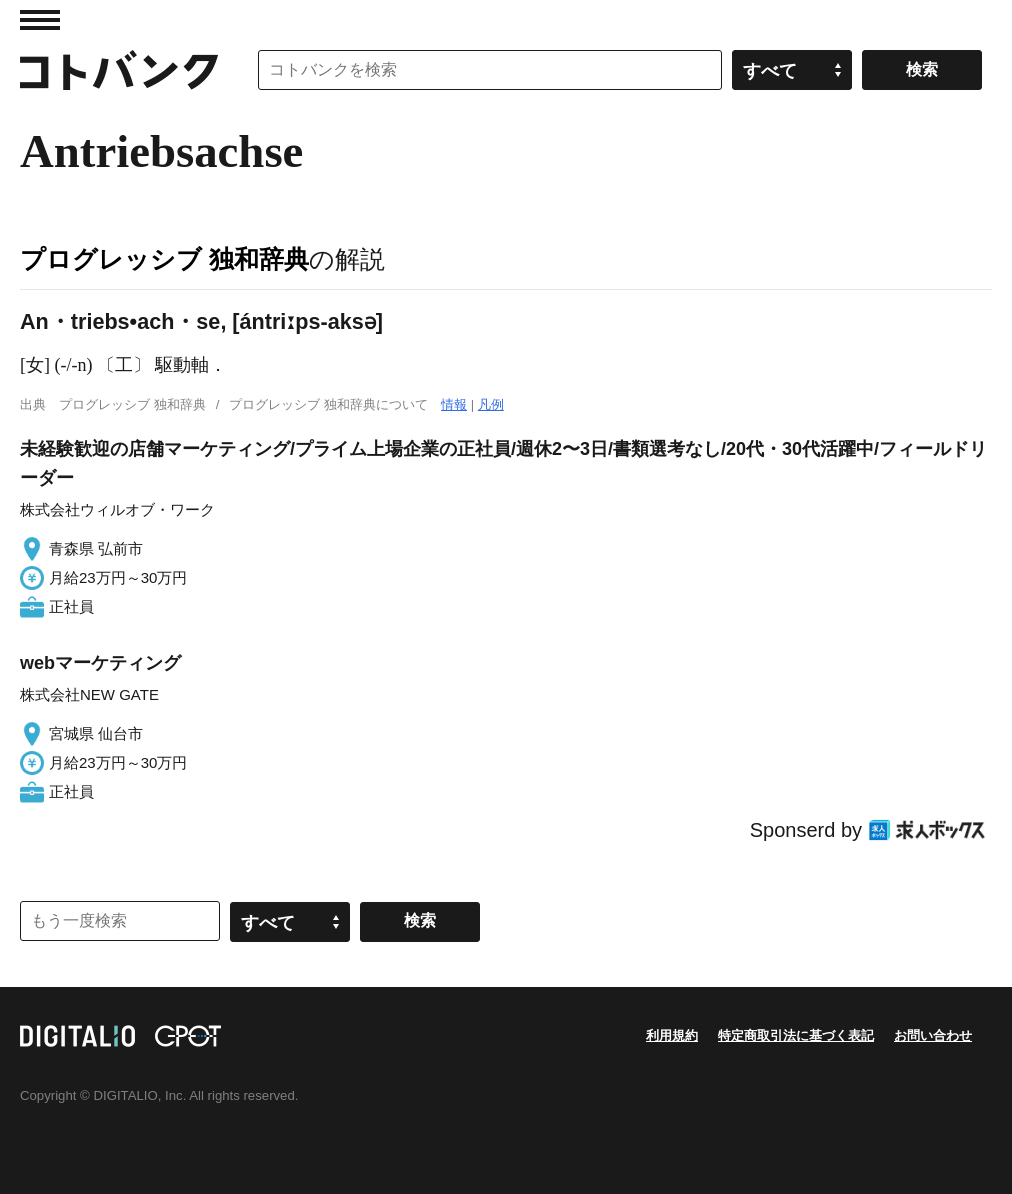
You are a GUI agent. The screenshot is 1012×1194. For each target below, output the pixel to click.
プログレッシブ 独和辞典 (164, 259)
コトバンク (119, 70)
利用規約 (672, 1035)
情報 (454, 404)
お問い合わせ (933, 1035)
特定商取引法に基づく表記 (796, 1035)
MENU (40, 20)
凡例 (491, 404)
